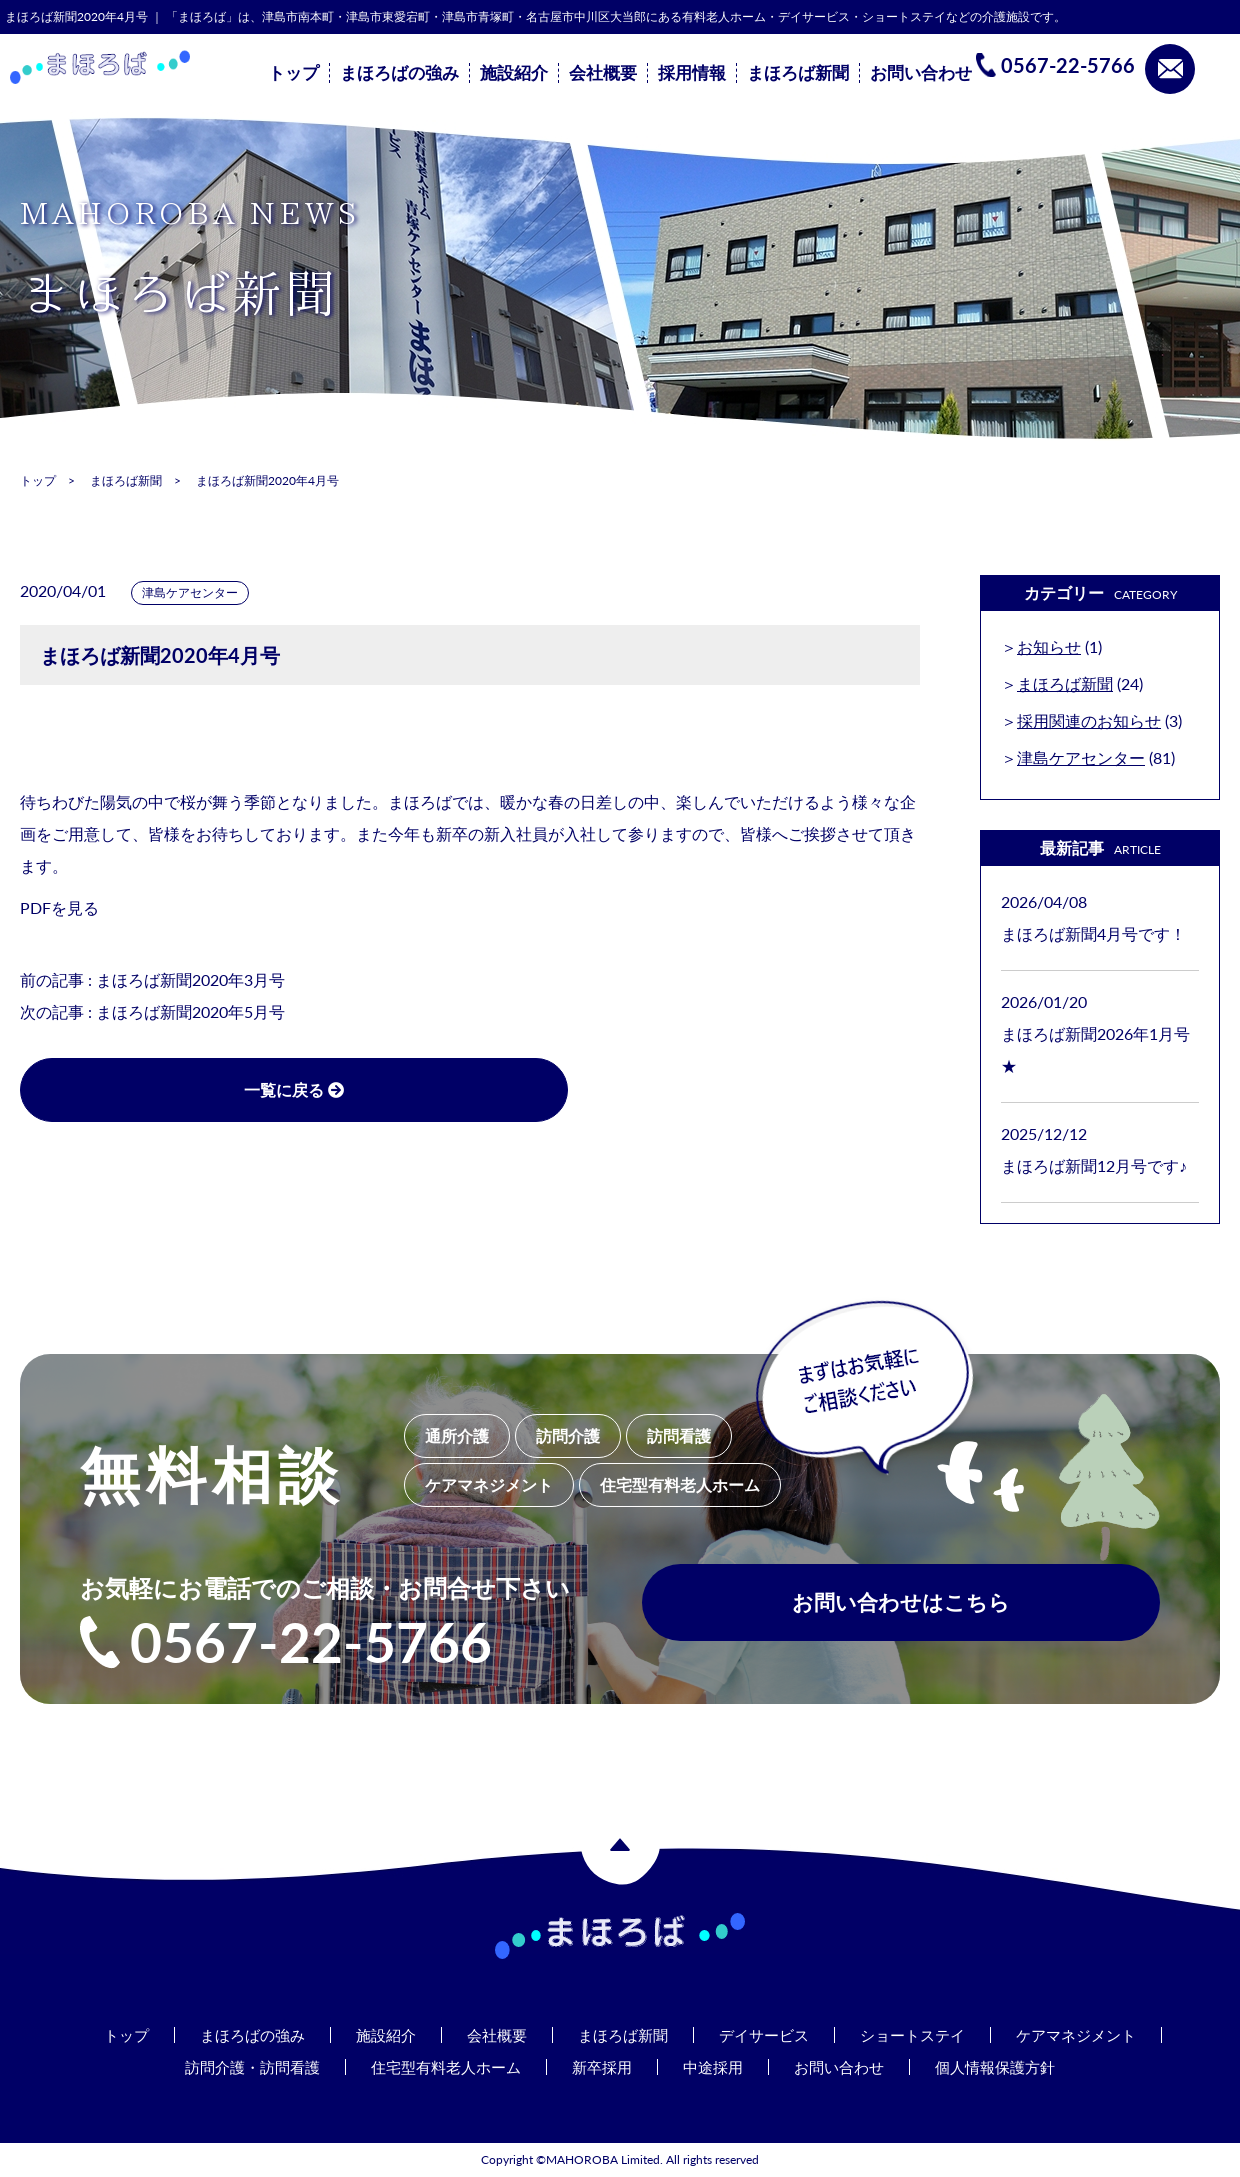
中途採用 (718, 2066)
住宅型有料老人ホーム (440, 2066)
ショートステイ (923, 2034)
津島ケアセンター (190, 592)
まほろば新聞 (798, 73)
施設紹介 (514, 73)
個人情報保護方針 (1012, 2066)
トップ (293, 73)
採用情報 (692, 73)
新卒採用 (603, 2066)
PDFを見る (59, 907)
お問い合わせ (921, 73)
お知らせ (1049, 646)
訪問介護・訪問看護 (237, 2066)
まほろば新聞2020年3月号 (190, 979)
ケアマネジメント (1094, 2034)
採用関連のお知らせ (1089, 720)
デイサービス (768, 2034)
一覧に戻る (220, 1089)
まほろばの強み (399, 73)
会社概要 (603, 73)
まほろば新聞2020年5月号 (190, 1011)
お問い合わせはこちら (901, 1607)
